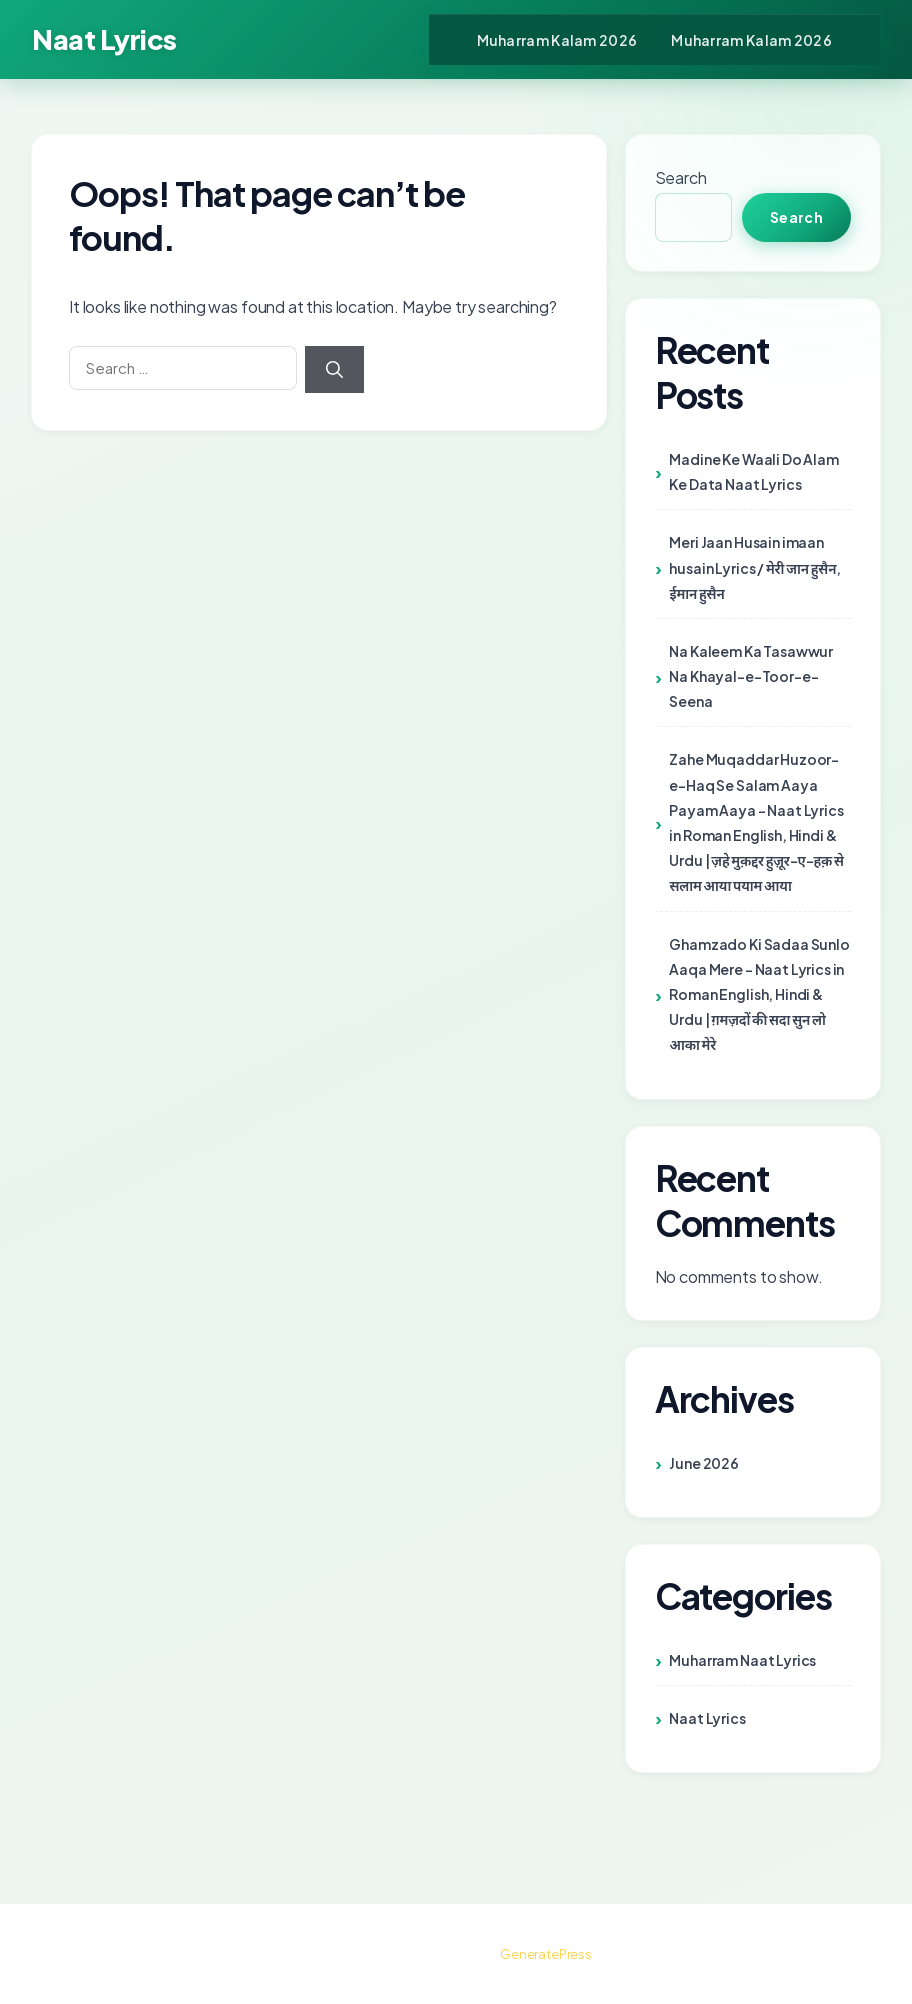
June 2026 (704, 1463)
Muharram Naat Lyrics (742, 1660)
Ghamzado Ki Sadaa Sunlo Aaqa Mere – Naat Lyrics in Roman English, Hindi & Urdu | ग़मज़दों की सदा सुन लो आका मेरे (759, 994)
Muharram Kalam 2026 (557, 40)
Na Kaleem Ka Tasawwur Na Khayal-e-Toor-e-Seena (751, 676)
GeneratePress (546, 1954)
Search (681, 177)
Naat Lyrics (104, 39)
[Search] (334, 370)
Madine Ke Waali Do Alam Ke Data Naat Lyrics (753, 471)
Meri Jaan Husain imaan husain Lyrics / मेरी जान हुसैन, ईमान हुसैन (755, 567)
